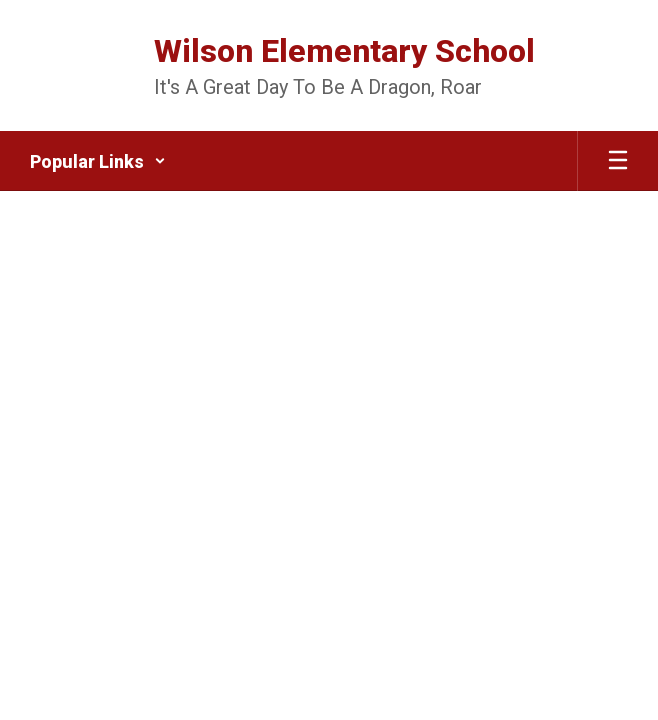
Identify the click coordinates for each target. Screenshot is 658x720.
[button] (98, 161)
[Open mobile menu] (618, 161)
